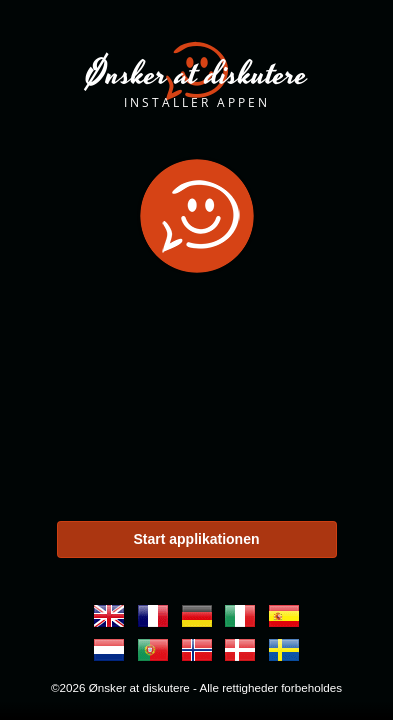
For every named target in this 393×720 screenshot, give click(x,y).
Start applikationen (196, 539)
